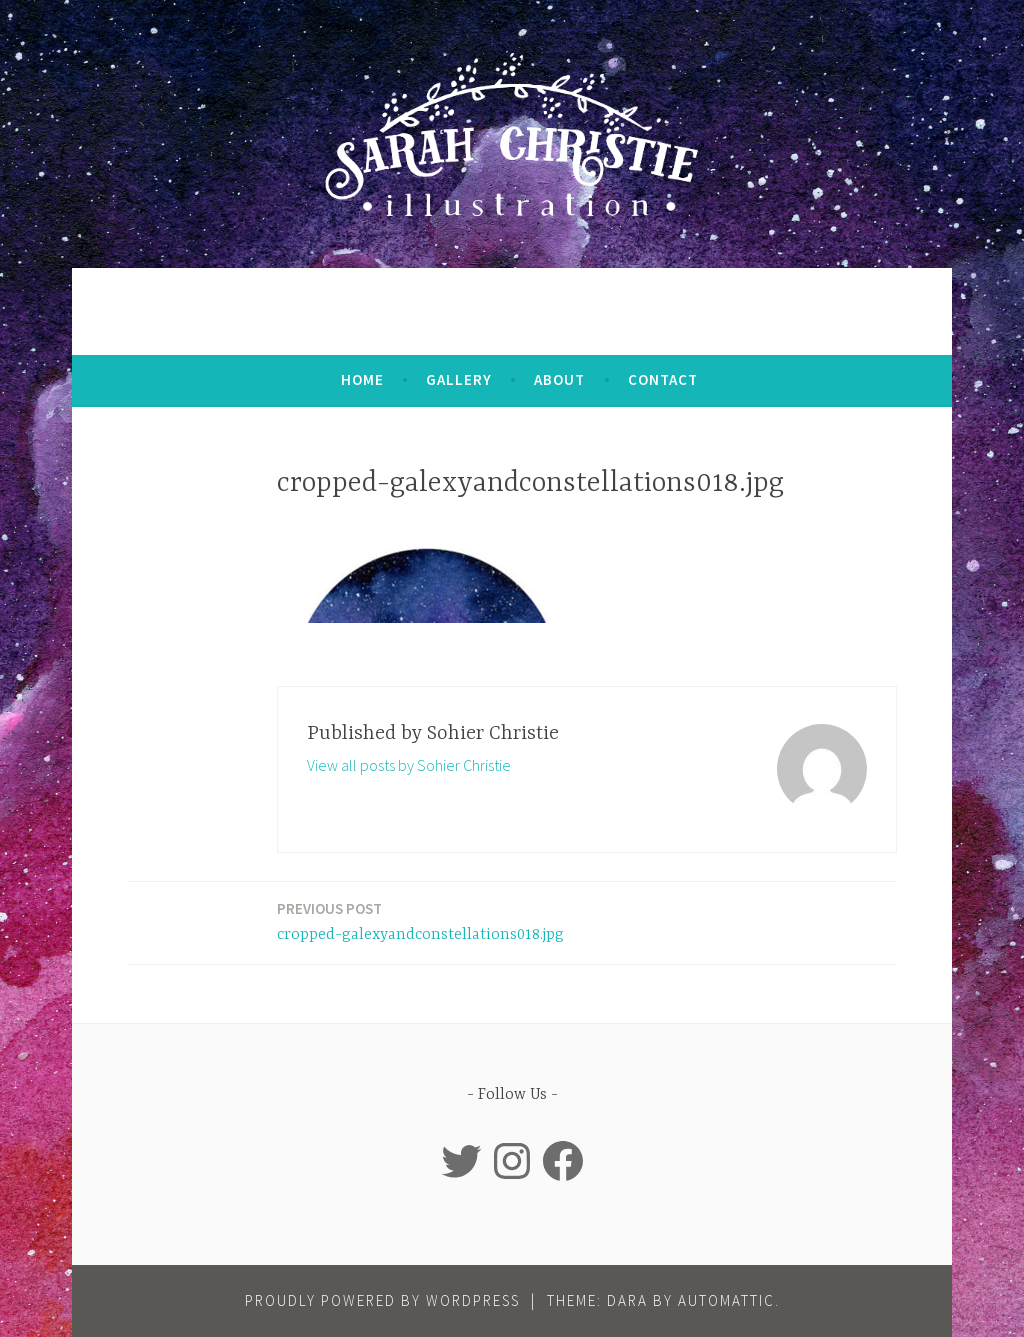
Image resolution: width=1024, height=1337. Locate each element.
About (559, 379)
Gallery (459, 379)
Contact (663, 379)
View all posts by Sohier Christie (409, 765)
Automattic (726, 1300)
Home (362, 379)
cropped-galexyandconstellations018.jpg (420, 920)
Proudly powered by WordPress (382, 1300)
